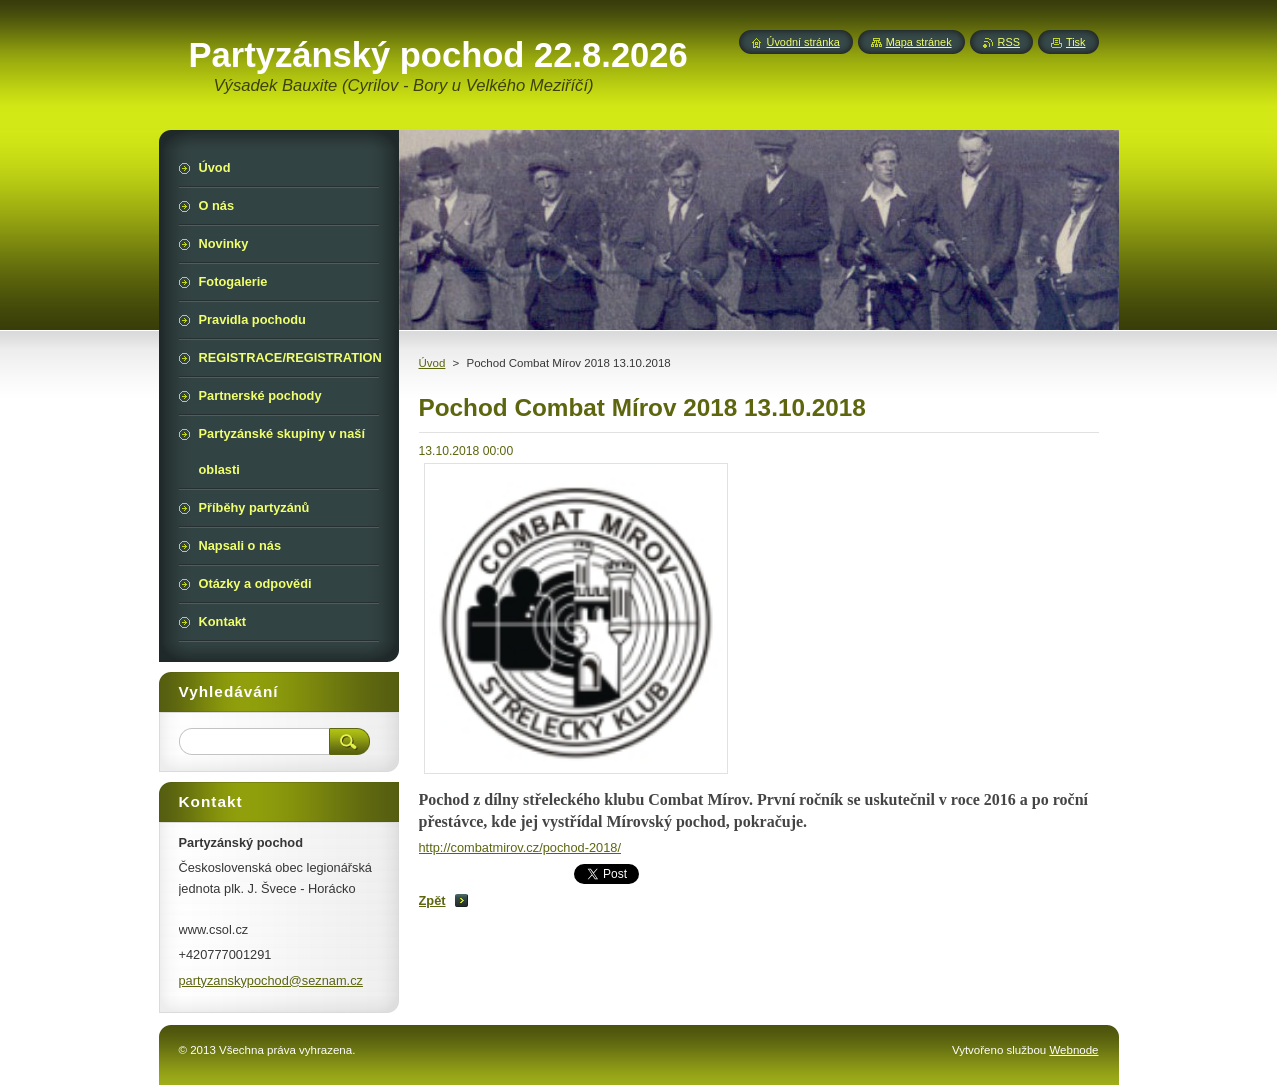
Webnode (1073, 1050)
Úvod (432, 363)
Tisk (1076, 42)
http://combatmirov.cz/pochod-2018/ (520, 847)
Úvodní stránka (803, 42)
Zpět (432, 900)
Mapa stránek (919, 42)
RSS (1009, 42)
